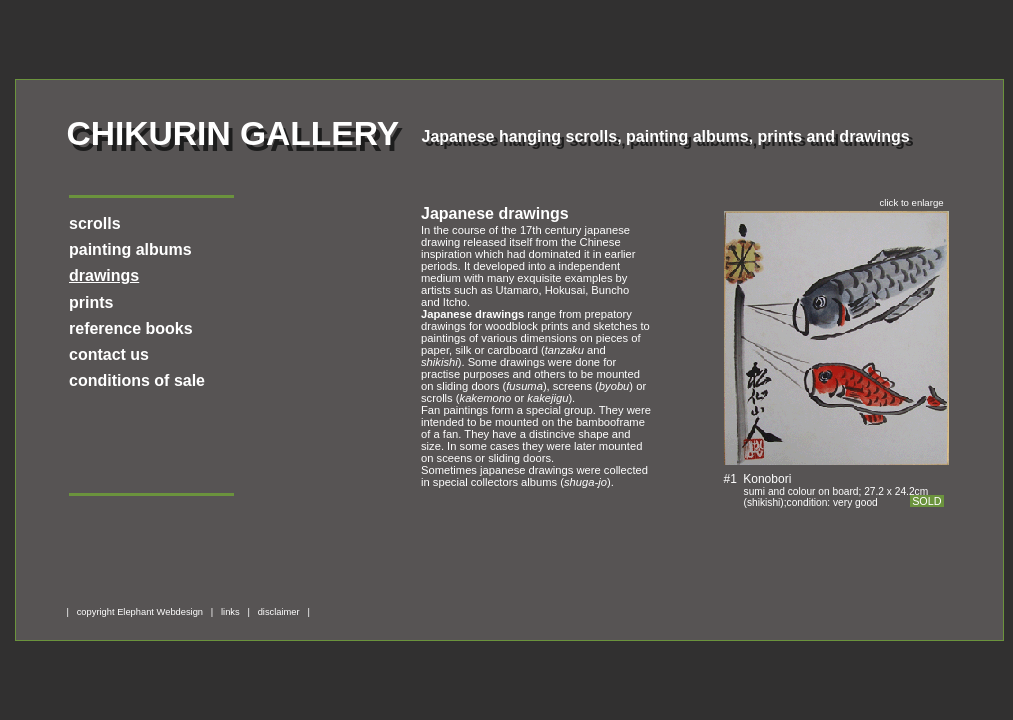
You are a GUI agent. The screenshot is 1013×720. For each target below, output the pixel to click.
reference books (131, 328)
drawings (104, 275)
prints (91, 302)
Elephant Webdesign (160, 612)
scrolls (95, 223)
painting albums (130, 249)
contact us (109, 354)
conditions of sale (137, 380)
